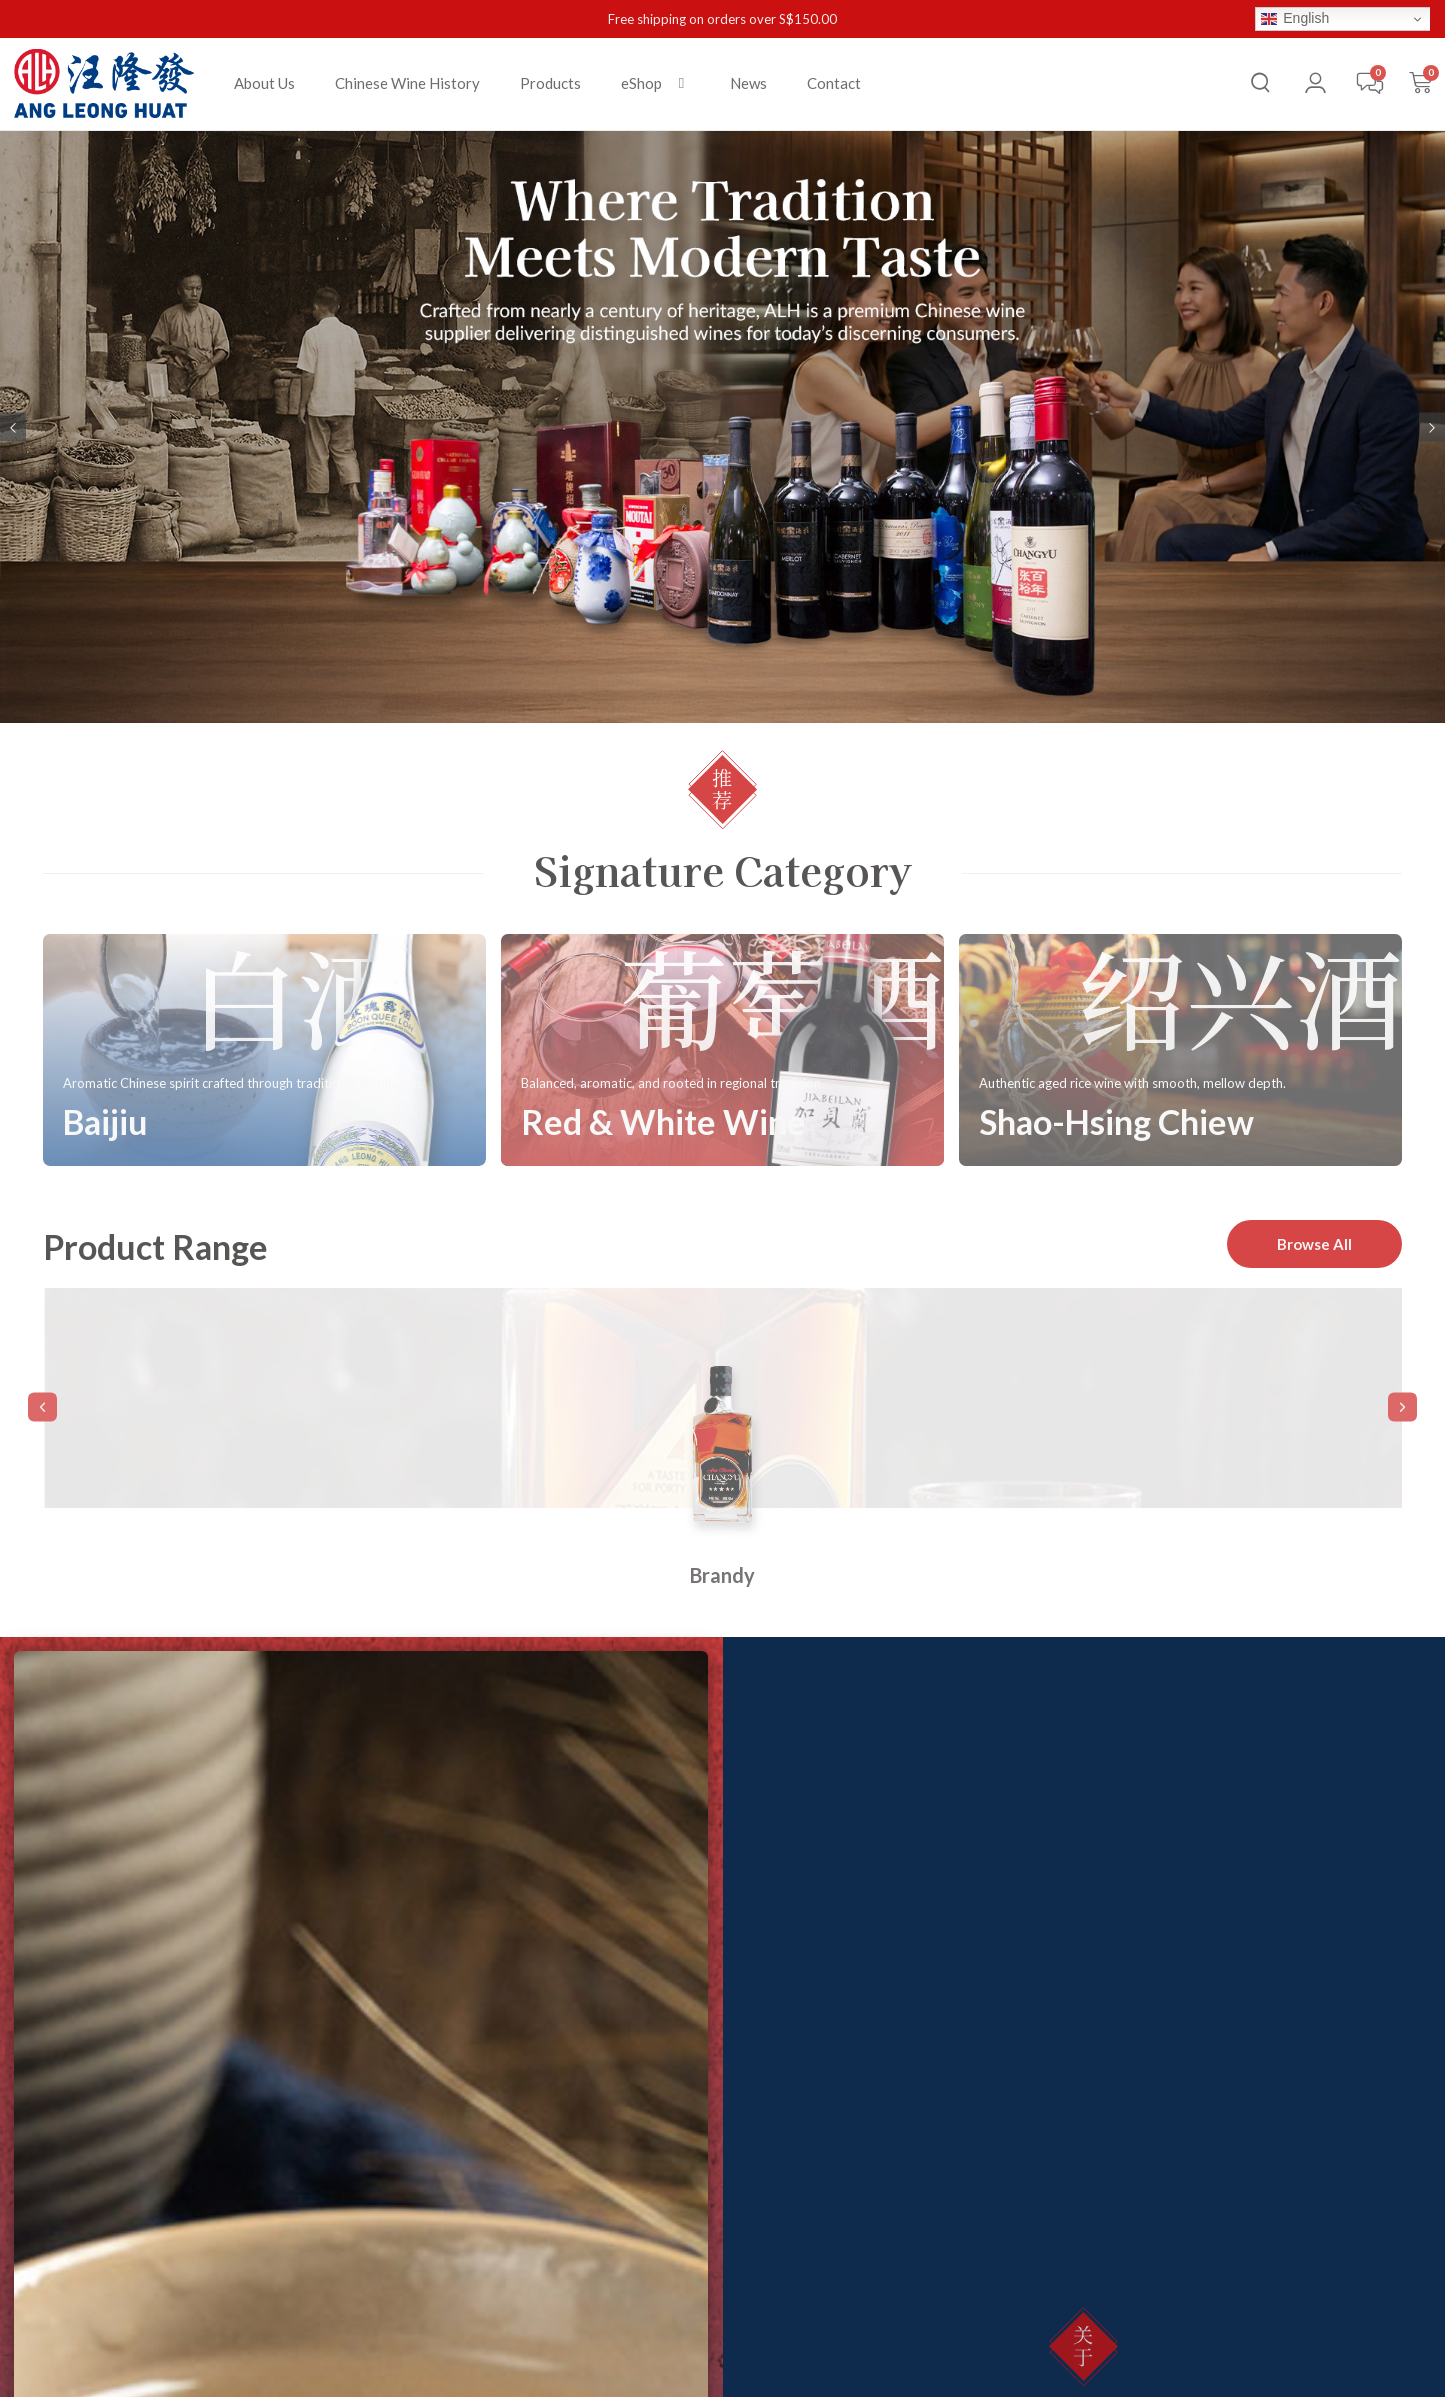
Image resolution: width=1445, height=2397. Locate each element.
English (1295, 18)
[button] (655, 84)
